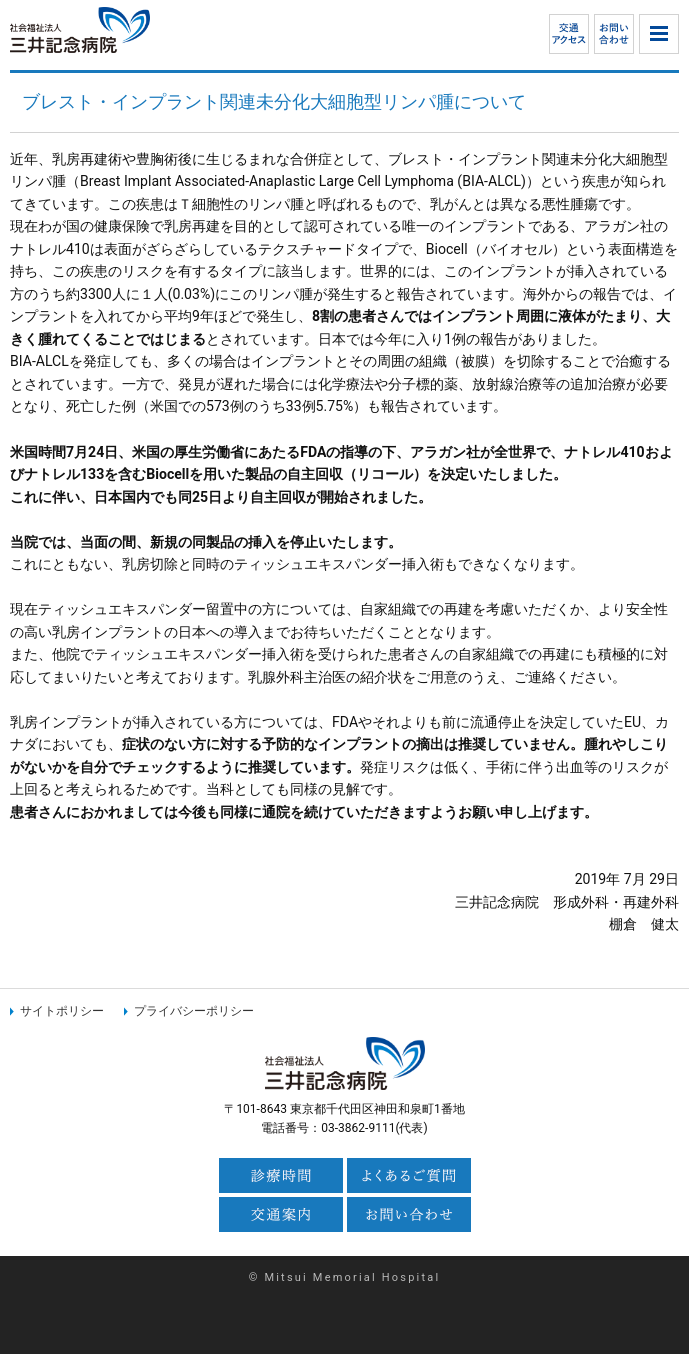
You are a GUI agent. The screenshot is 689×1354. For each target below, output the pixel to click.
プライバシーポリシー (194, 1011)
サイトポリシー (62, 1011)
